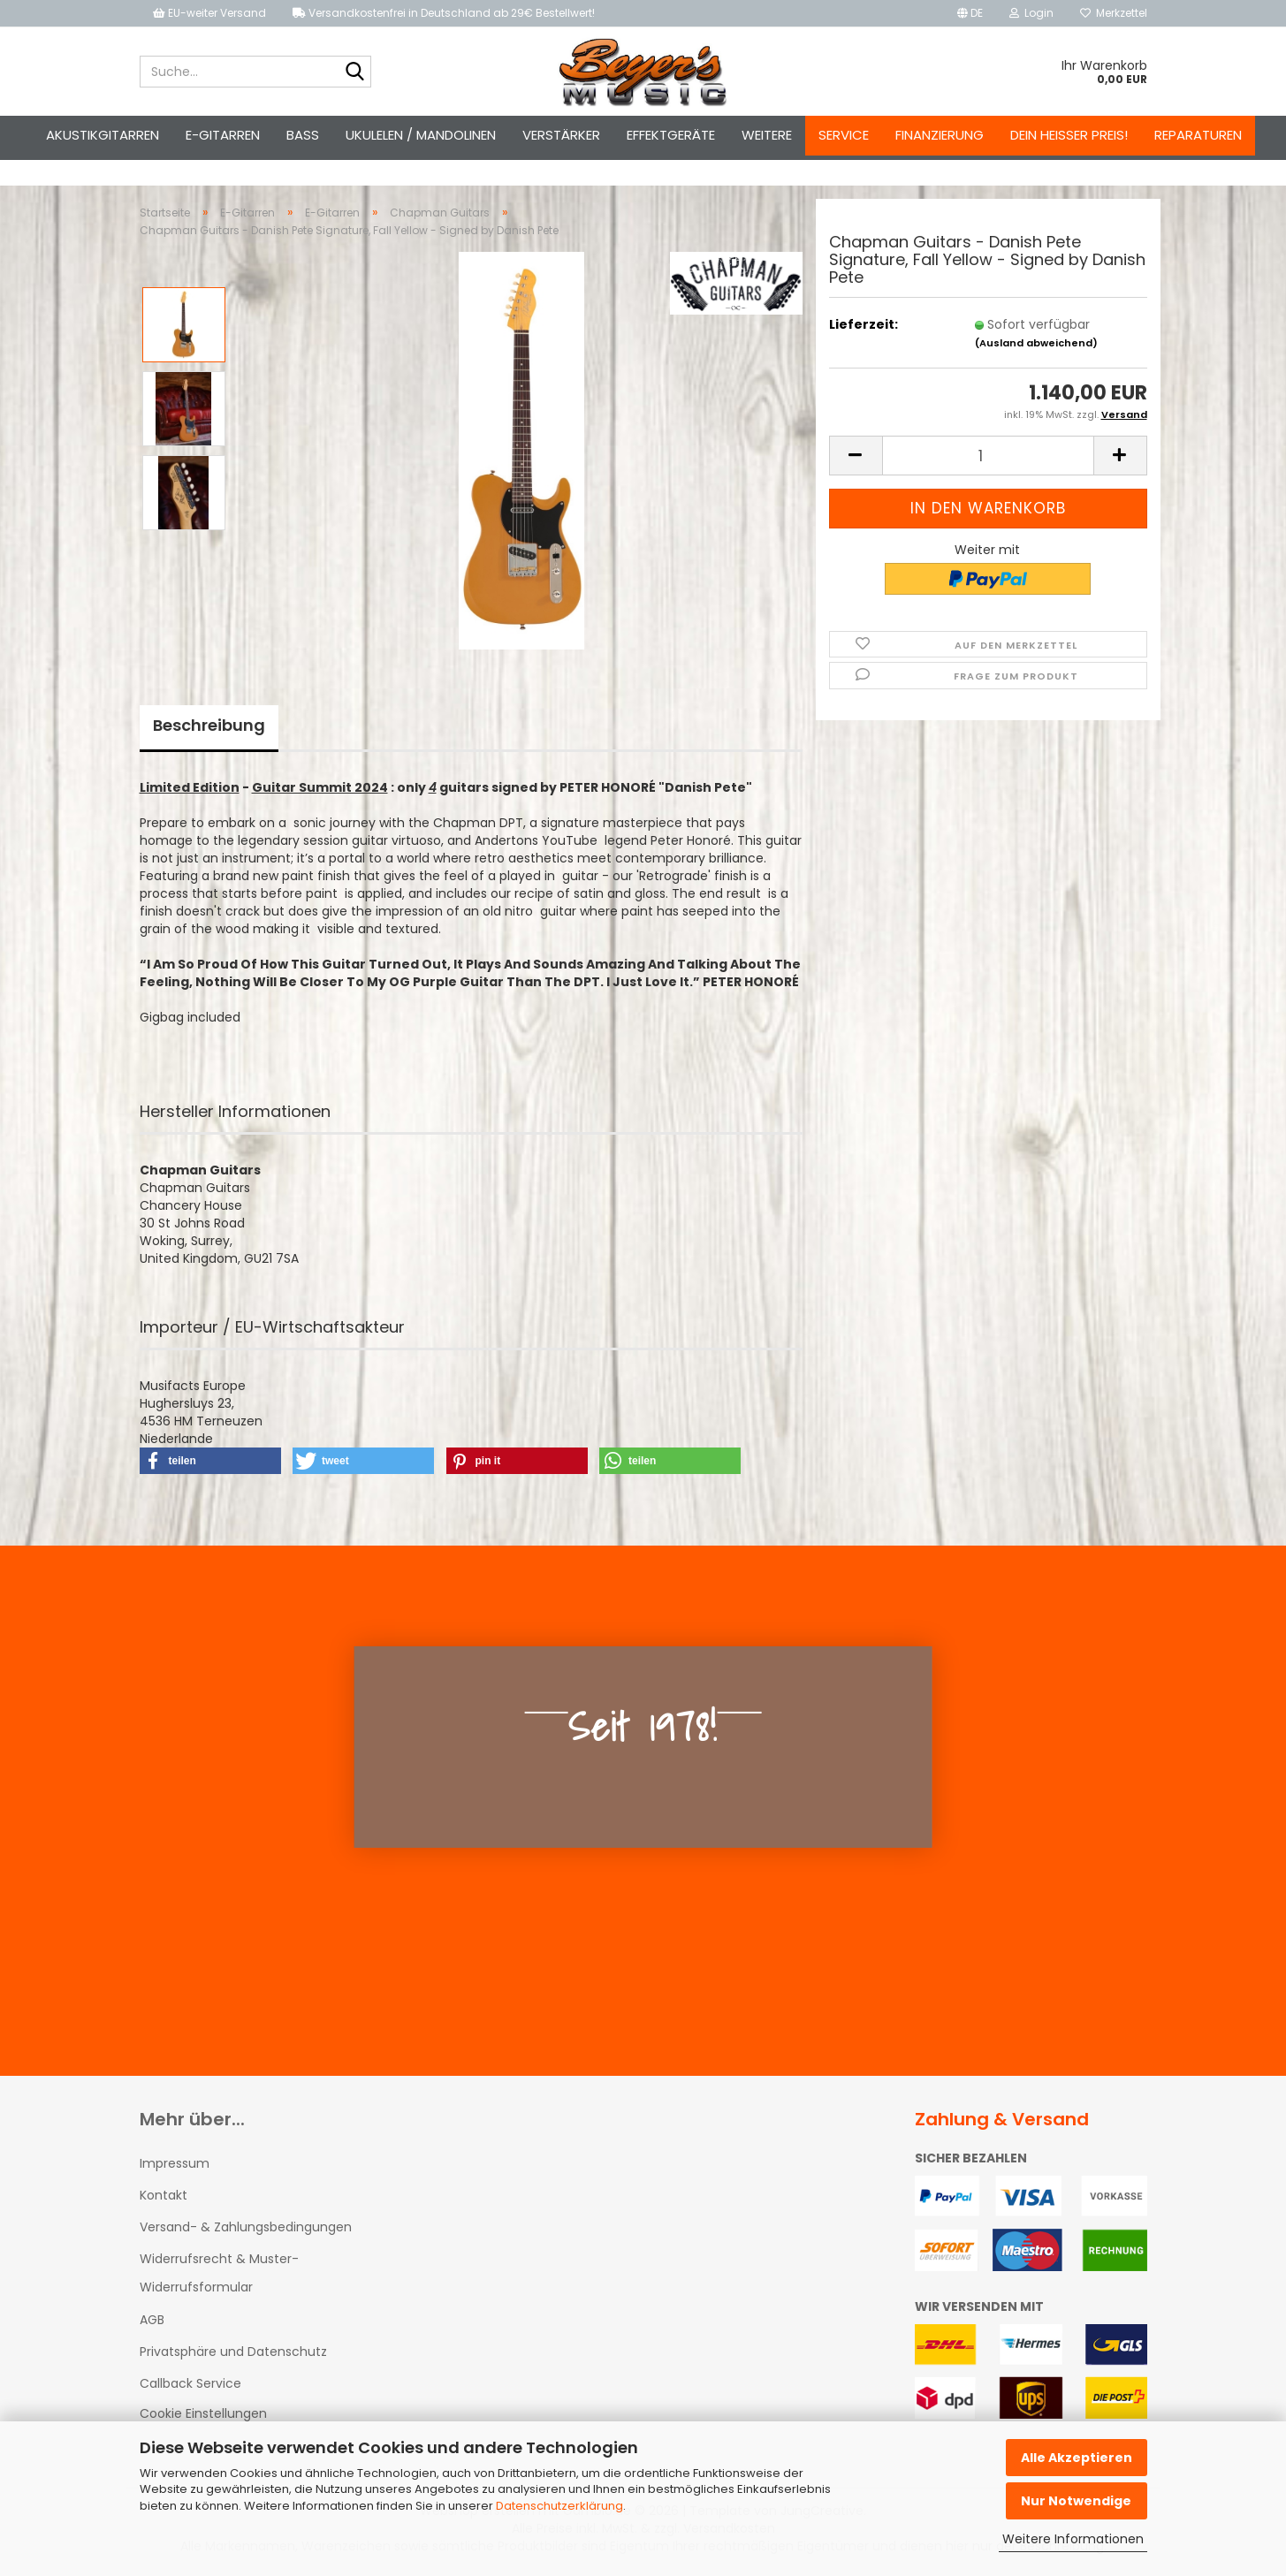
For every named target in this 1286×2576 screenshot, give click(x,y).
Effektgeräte (671, 134)
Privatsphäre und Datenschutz (233, 2351)
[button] (970, 13)
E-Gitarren (223, 134)
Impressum (174, 2163)
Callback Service (190, 2383)
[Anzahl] (988, 455)
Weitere (767, 134)
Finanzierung (939, 134)
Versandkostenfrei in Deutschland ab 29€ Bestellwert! (444, 12)
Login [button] (1031, 12)
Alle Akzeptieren (1076, 2457)
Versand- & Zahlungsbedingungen (246, 2227)
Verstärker (561, 134)
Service (843, 134)
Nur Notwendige (1076, 2501)
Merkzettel (1113, 12)
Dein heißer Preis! (1069, 134)
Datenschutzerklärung (559, 2505)
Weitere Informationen (1073, 2539)
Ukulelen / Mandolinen (421, 134)
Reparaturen (1198, 134)
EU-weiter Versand (209, 12)
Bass (302, 134)
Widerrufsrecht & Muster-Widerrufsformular (219, 2273)
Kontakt (163, 2195)
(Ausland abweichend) (1036, 343)
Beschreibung (209, 725)
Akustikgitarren (102, 134)
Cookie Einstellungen (203, 2413)
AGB (152, 2320)
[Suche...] (354, 72)
